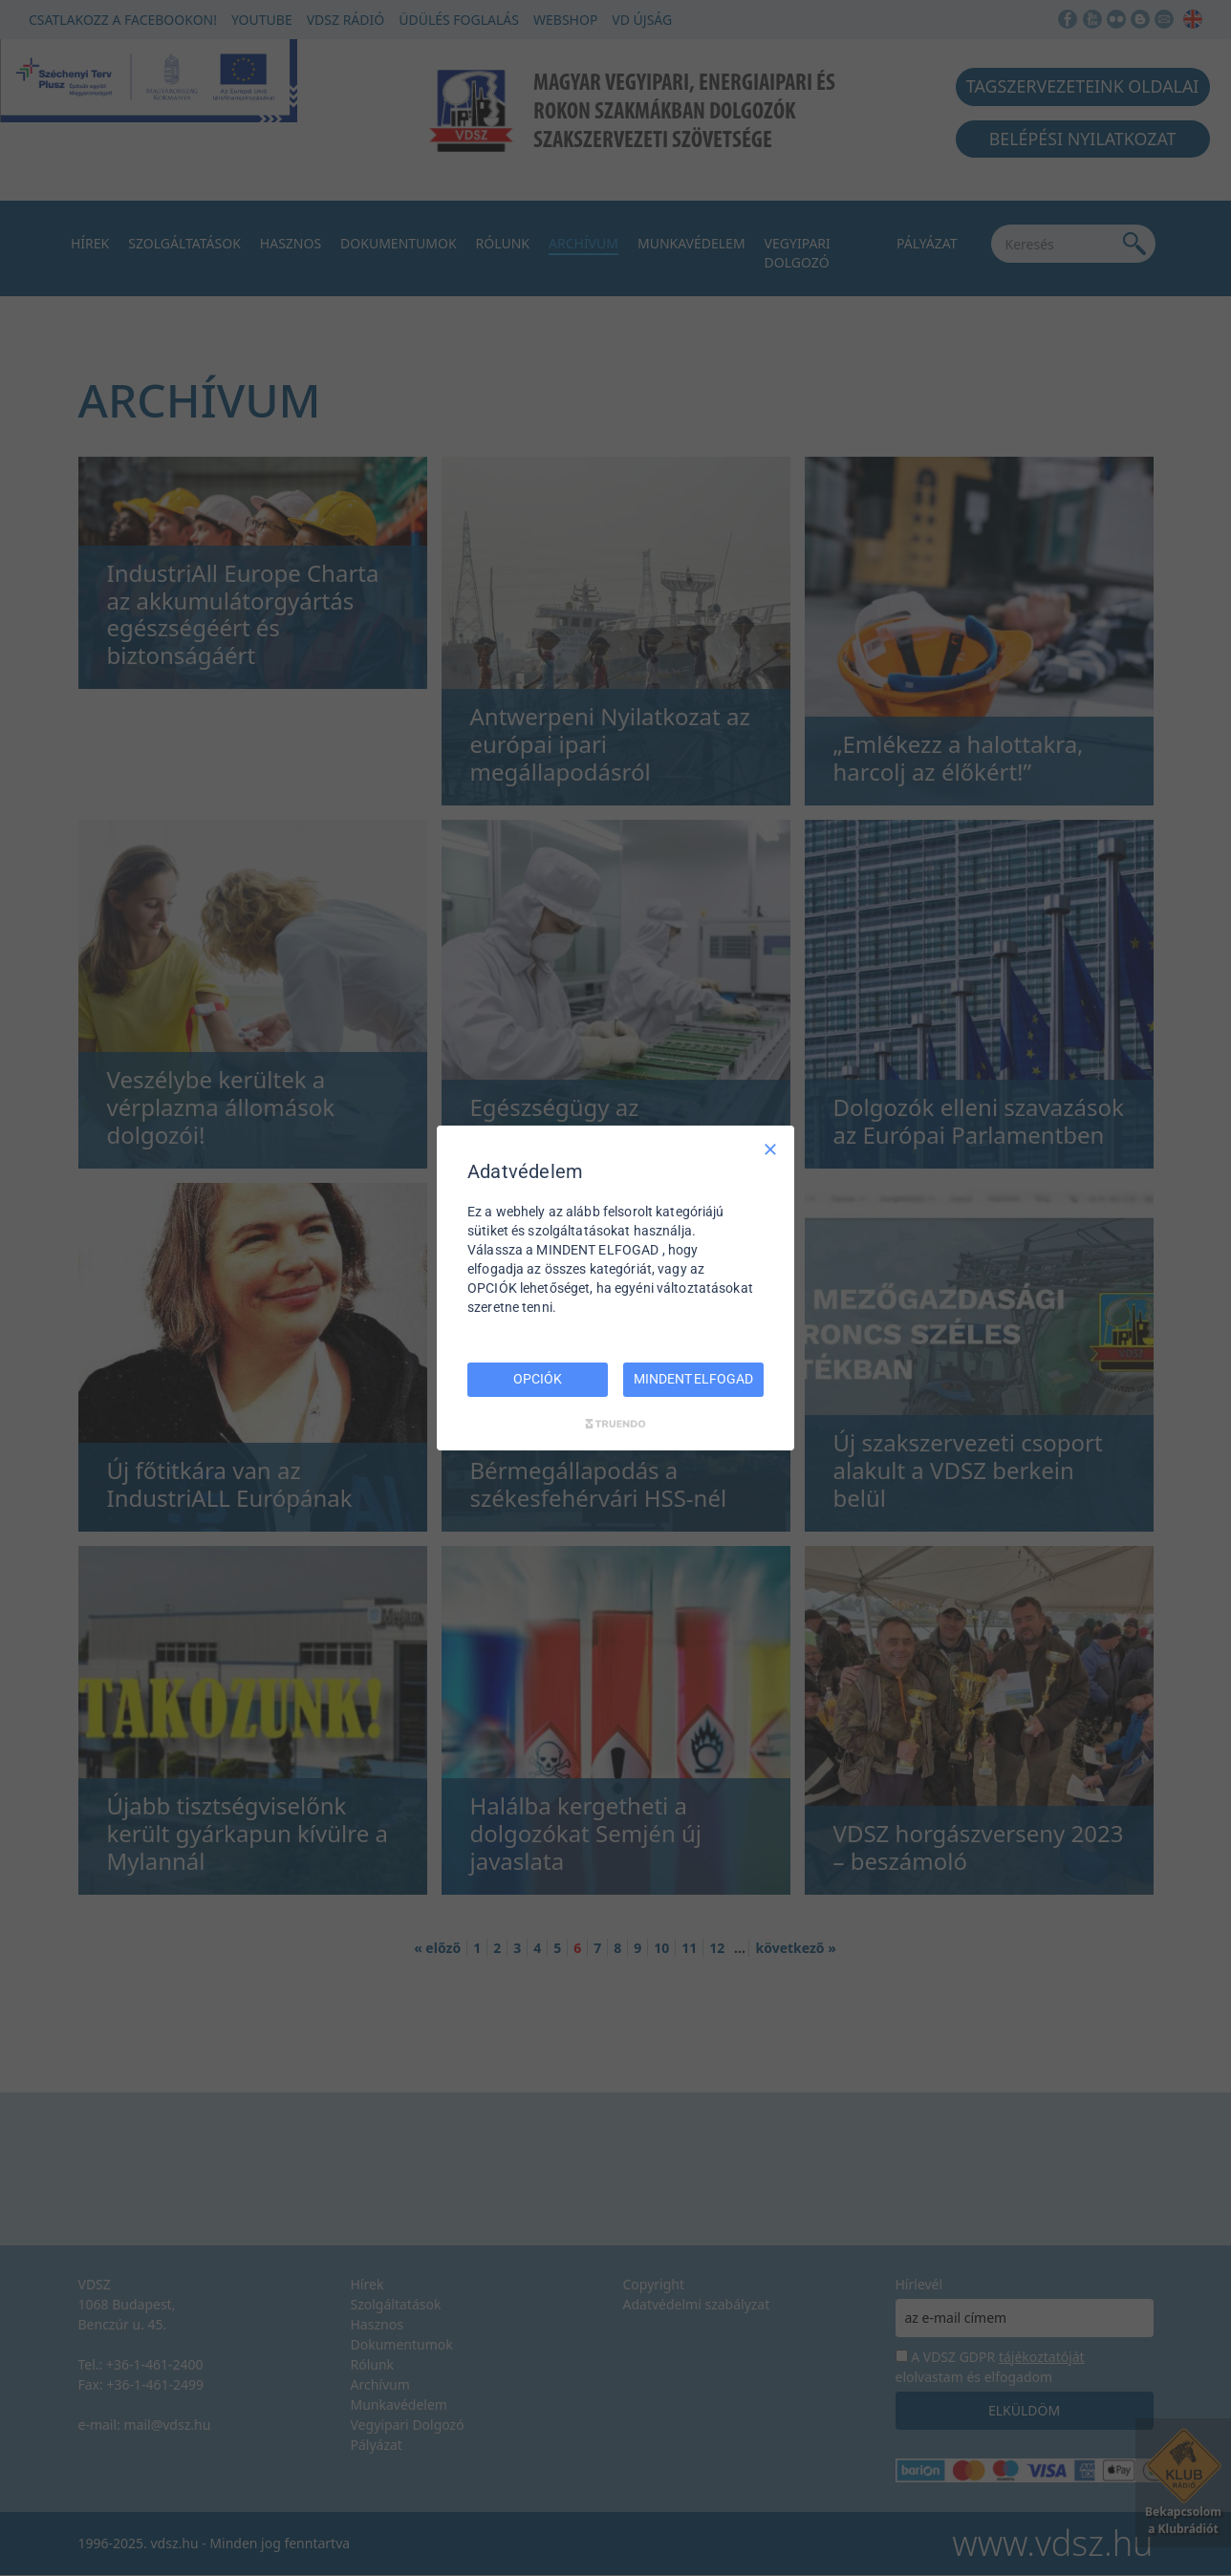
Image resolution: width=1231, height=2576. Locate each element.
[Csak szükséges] (770, 1149)
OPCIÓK (537, 1378)
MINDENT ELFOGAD (693, 1378)
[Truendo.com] (615, 1423)
